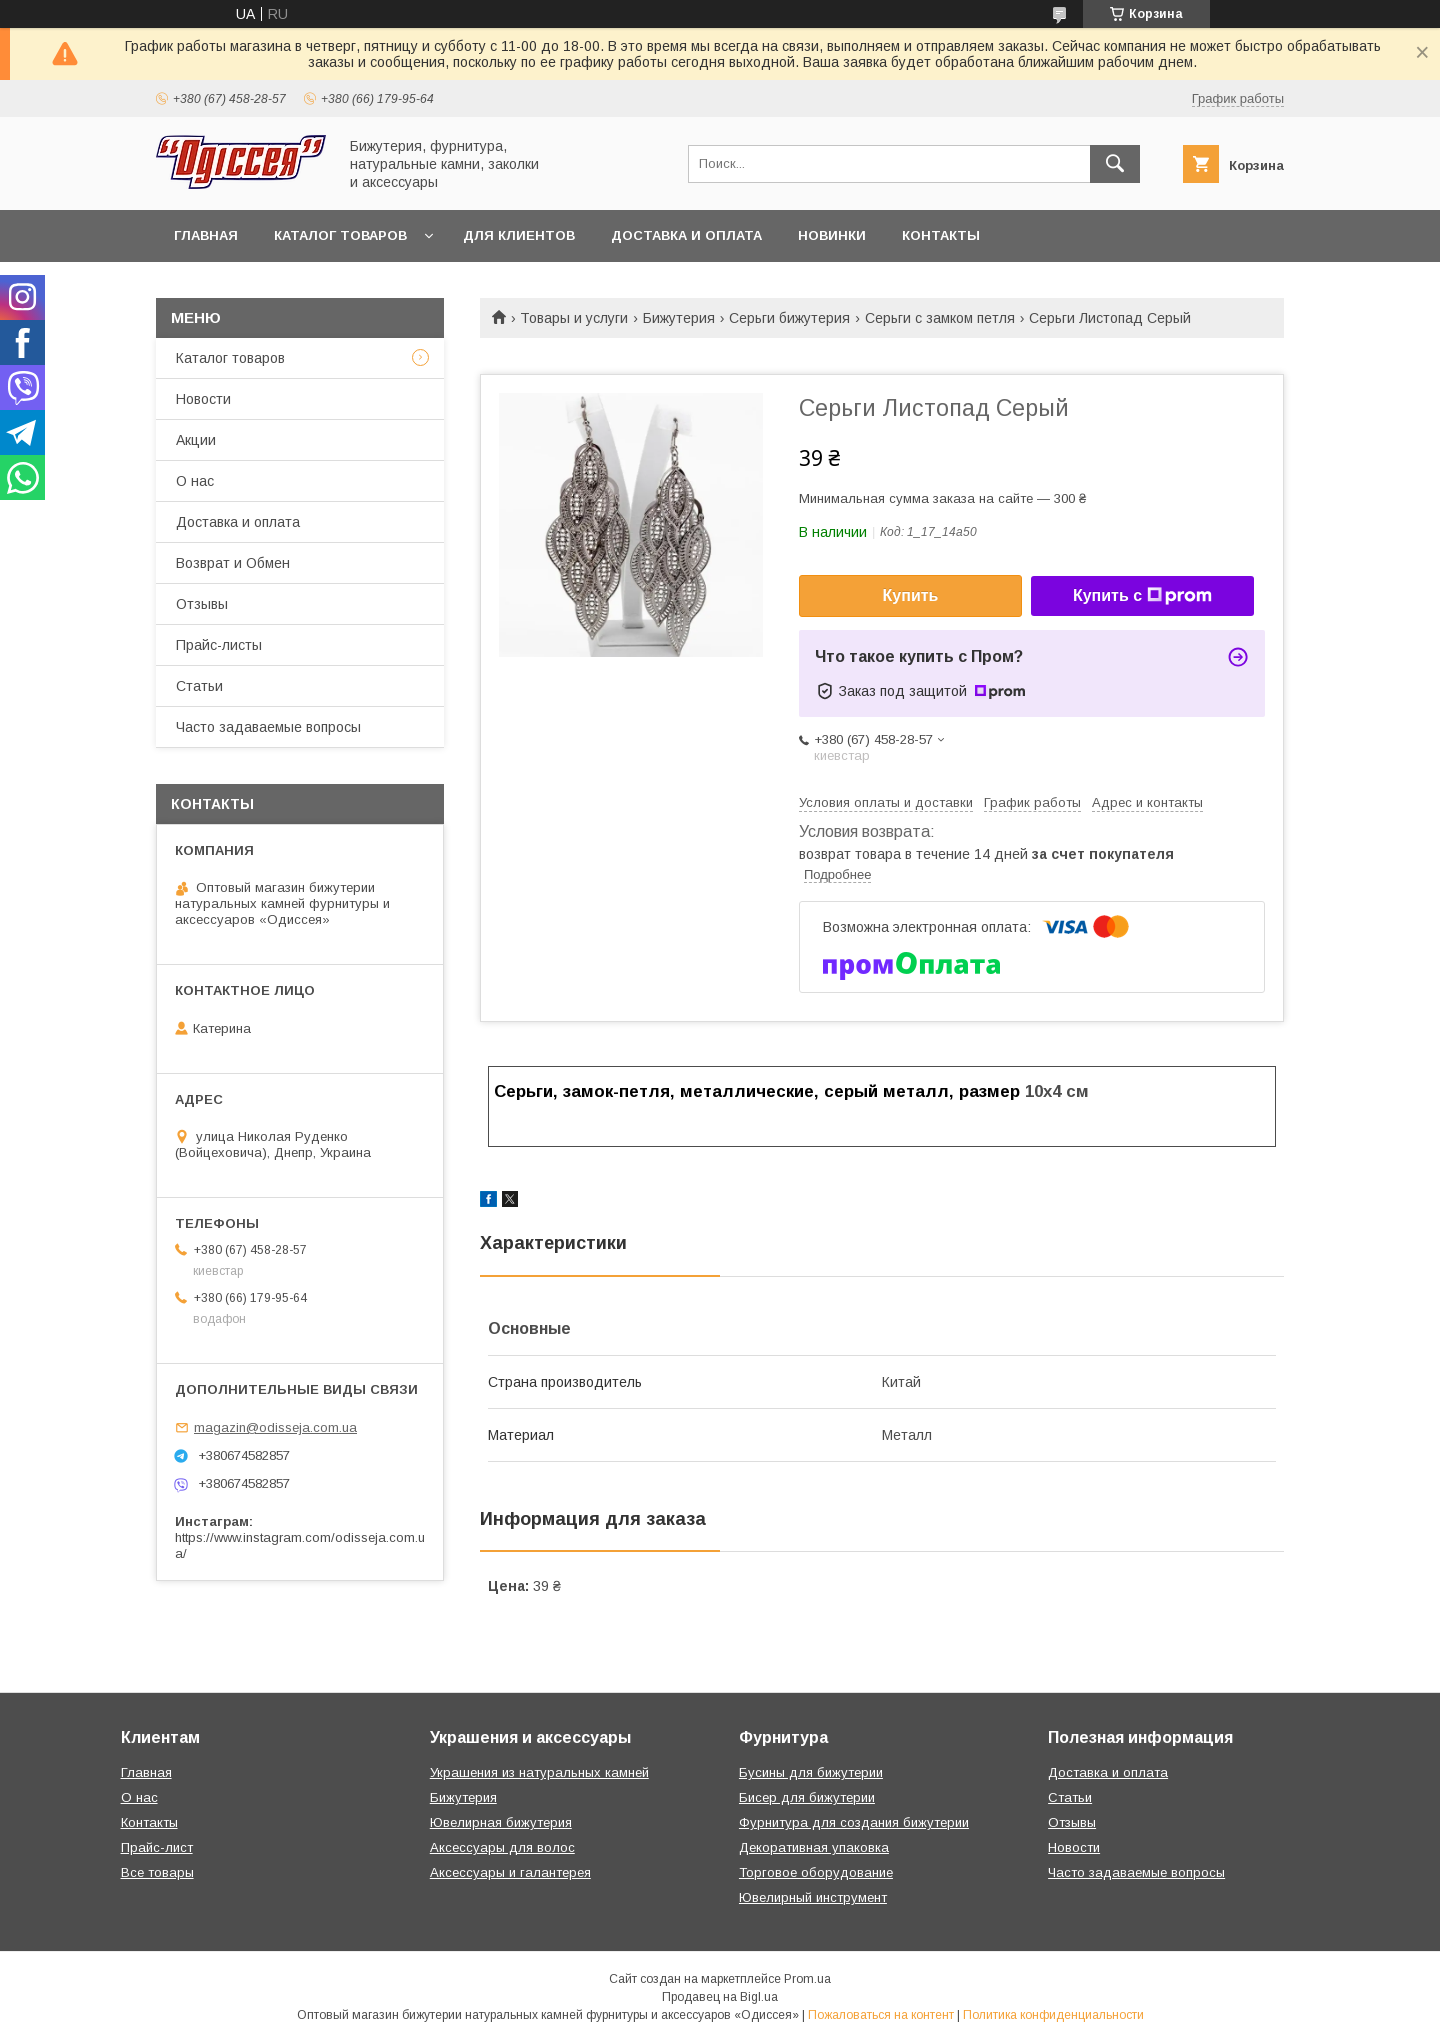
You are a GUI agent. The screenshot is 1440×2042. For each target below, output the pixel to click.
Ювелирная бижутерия (501, 1822)
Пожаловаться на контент (881, 2015)
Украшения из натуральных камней (539, 1772)
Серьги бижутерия (789, 318)
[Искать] (1115, 164)
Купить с (1142, 596)
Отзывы (202, 604)
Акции (196, 440)
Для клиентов (519, 235)
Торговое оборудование (816, 1872)
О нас (195, 481)
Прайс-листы (219, 645)
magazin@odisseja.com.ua (275, 1427)
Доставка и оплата (686, 235)
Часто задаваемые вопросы (268, 727)
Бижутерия (679, 318)
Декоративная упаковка (814, 1847)
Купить (911, 595)
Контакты (941, 235)
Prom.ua (807, 1979)
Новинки (832, 235)
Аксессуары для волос (502, 1847)
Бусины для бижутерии (811, 1772)
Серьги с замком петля (940, 318)
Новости (203, 399)
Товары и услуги (574, 318)
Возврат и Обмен (233, 563)
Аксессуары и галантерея (510, 1872)
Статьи (199, 686)
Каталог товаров (340, 235)
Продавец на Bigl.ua (720, 1997)
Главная (206, 235)
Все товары (157, 1872)
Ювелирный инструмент (813, 1897)
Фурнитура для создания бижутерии (854, 1822)
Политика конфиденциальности (1053, 2015)
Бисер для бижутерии (807, 1797)
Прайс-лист (157, 1847)
